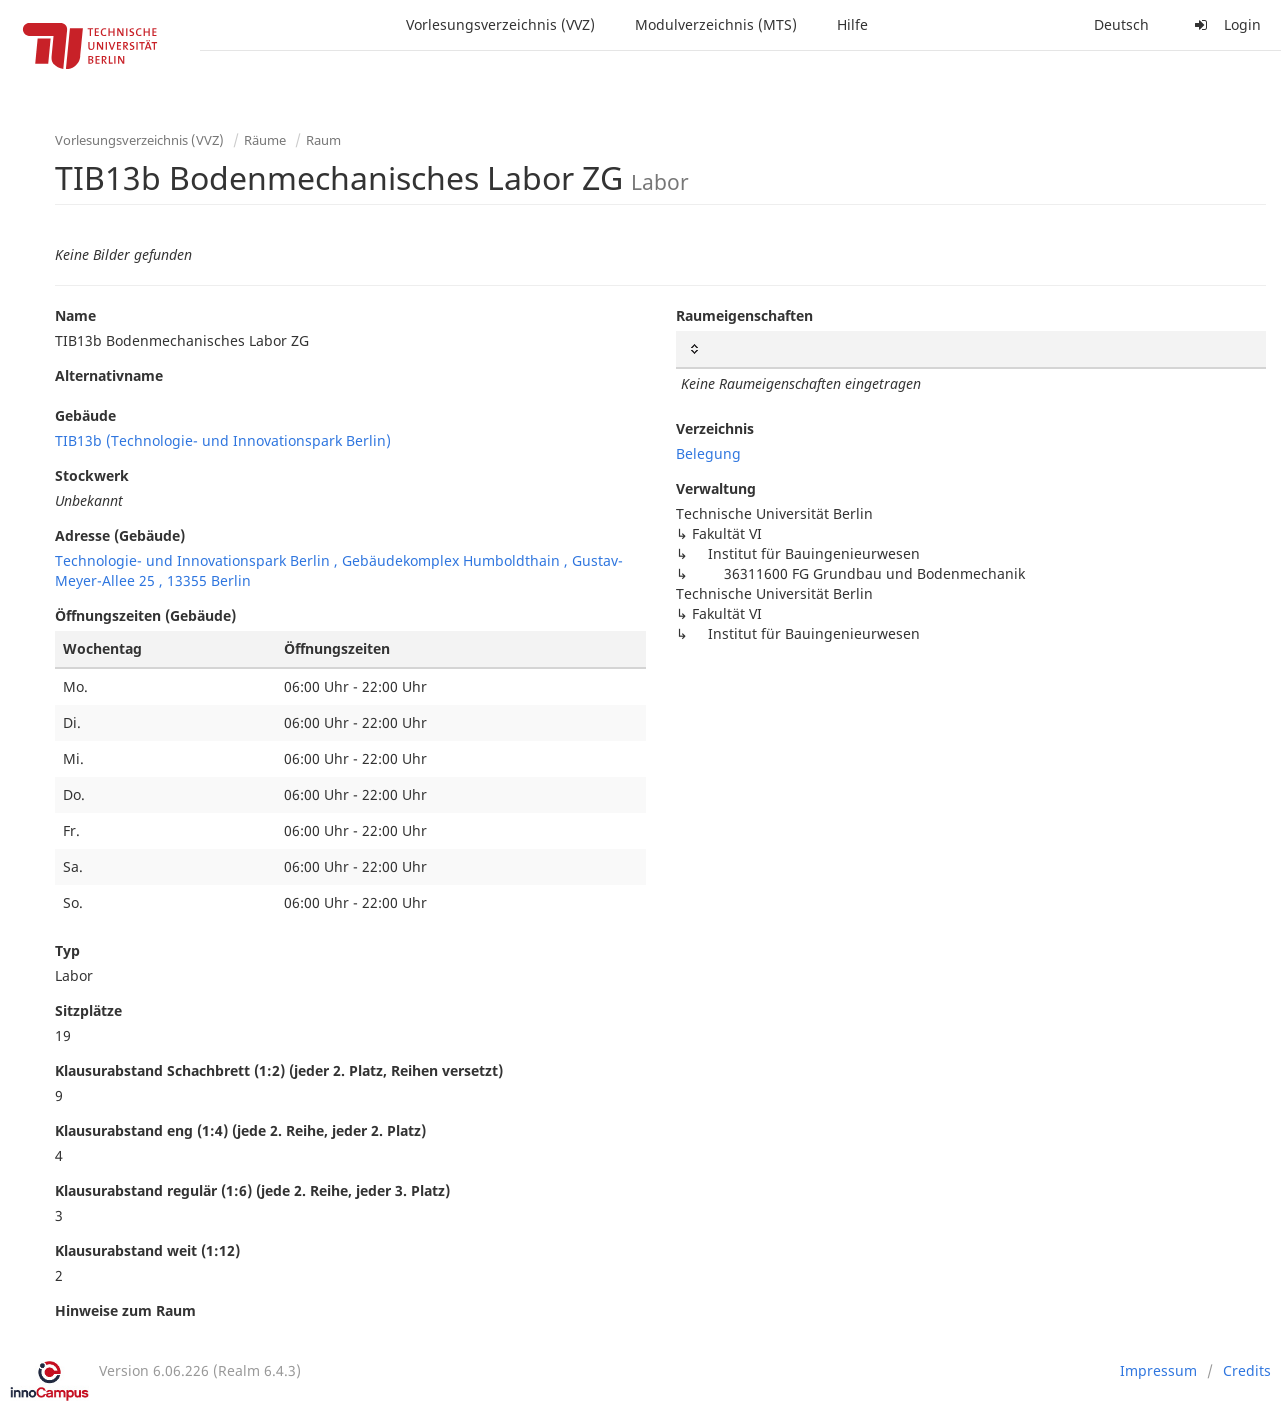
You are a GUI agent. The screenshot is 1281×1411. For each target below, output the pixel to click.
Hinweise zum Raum (125, 1310)
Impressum (1158, 1370)
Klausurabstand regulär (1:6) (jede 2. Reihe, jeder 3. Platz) (252, 1190)
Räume (265, 140)
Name (75, 315)
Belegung (708, 453)
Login (1225, 24)
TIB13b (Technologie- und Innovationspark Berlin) (223, 440)
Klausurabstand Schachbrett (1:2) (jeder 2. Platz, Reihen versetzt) (279, 1070)
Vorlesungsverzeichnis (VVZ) (500, 24)
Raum (323, 140)
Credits (1247, 1370)
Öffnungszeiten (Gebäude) (145, 615)
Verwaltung (716, 488)
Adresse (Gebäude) (120, 535)
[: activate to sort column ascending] (971, 349)
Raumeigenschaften (744, 315)
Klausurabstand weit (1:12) (147, 1250)
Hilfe (852, 24)
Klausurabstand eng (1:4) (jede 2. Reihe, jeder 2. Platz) (240, 1130)
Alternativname (109, 375)
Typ (67, 950)
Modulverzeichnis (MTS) (716, 24)
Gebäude (85, 415)
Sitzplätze (88, 1010)
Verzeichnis (715, 428)
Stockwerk (92, 475)
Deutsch (1121, 24)
